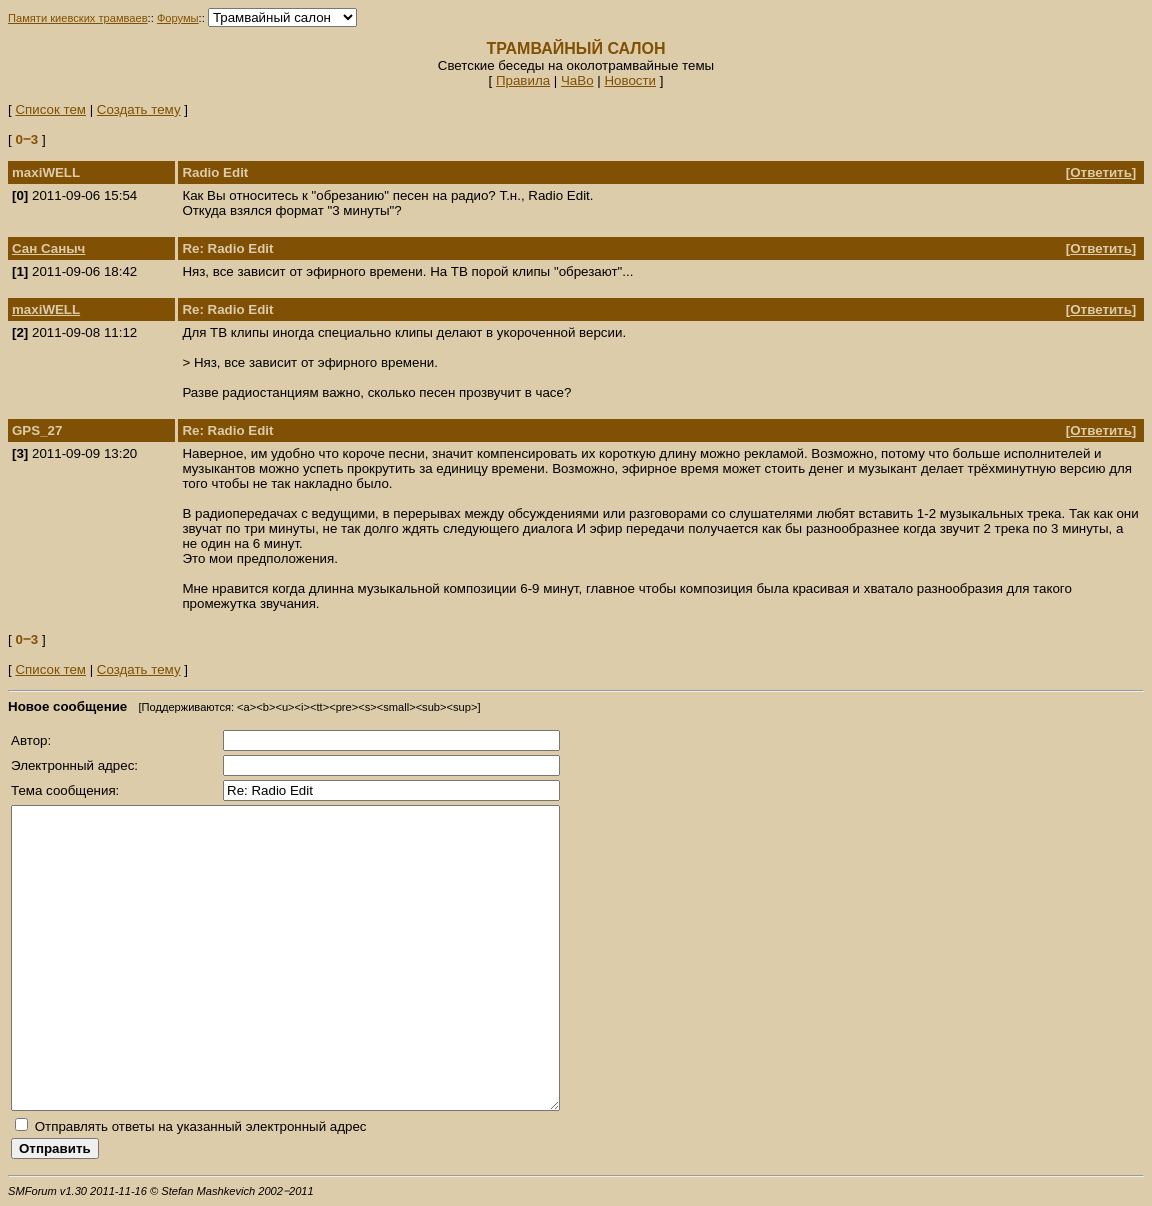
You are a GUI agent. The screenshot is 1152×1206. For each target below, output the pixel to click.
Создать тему (139, 109)
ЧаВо (577, 80)
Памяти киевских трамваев (78, 18)
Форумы (178, 18)
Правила (523, 80)
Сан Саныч (48, 248)
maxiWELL (46, 309)
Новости (630, 80)
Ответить (1101, 172)
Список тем (50, 109)
